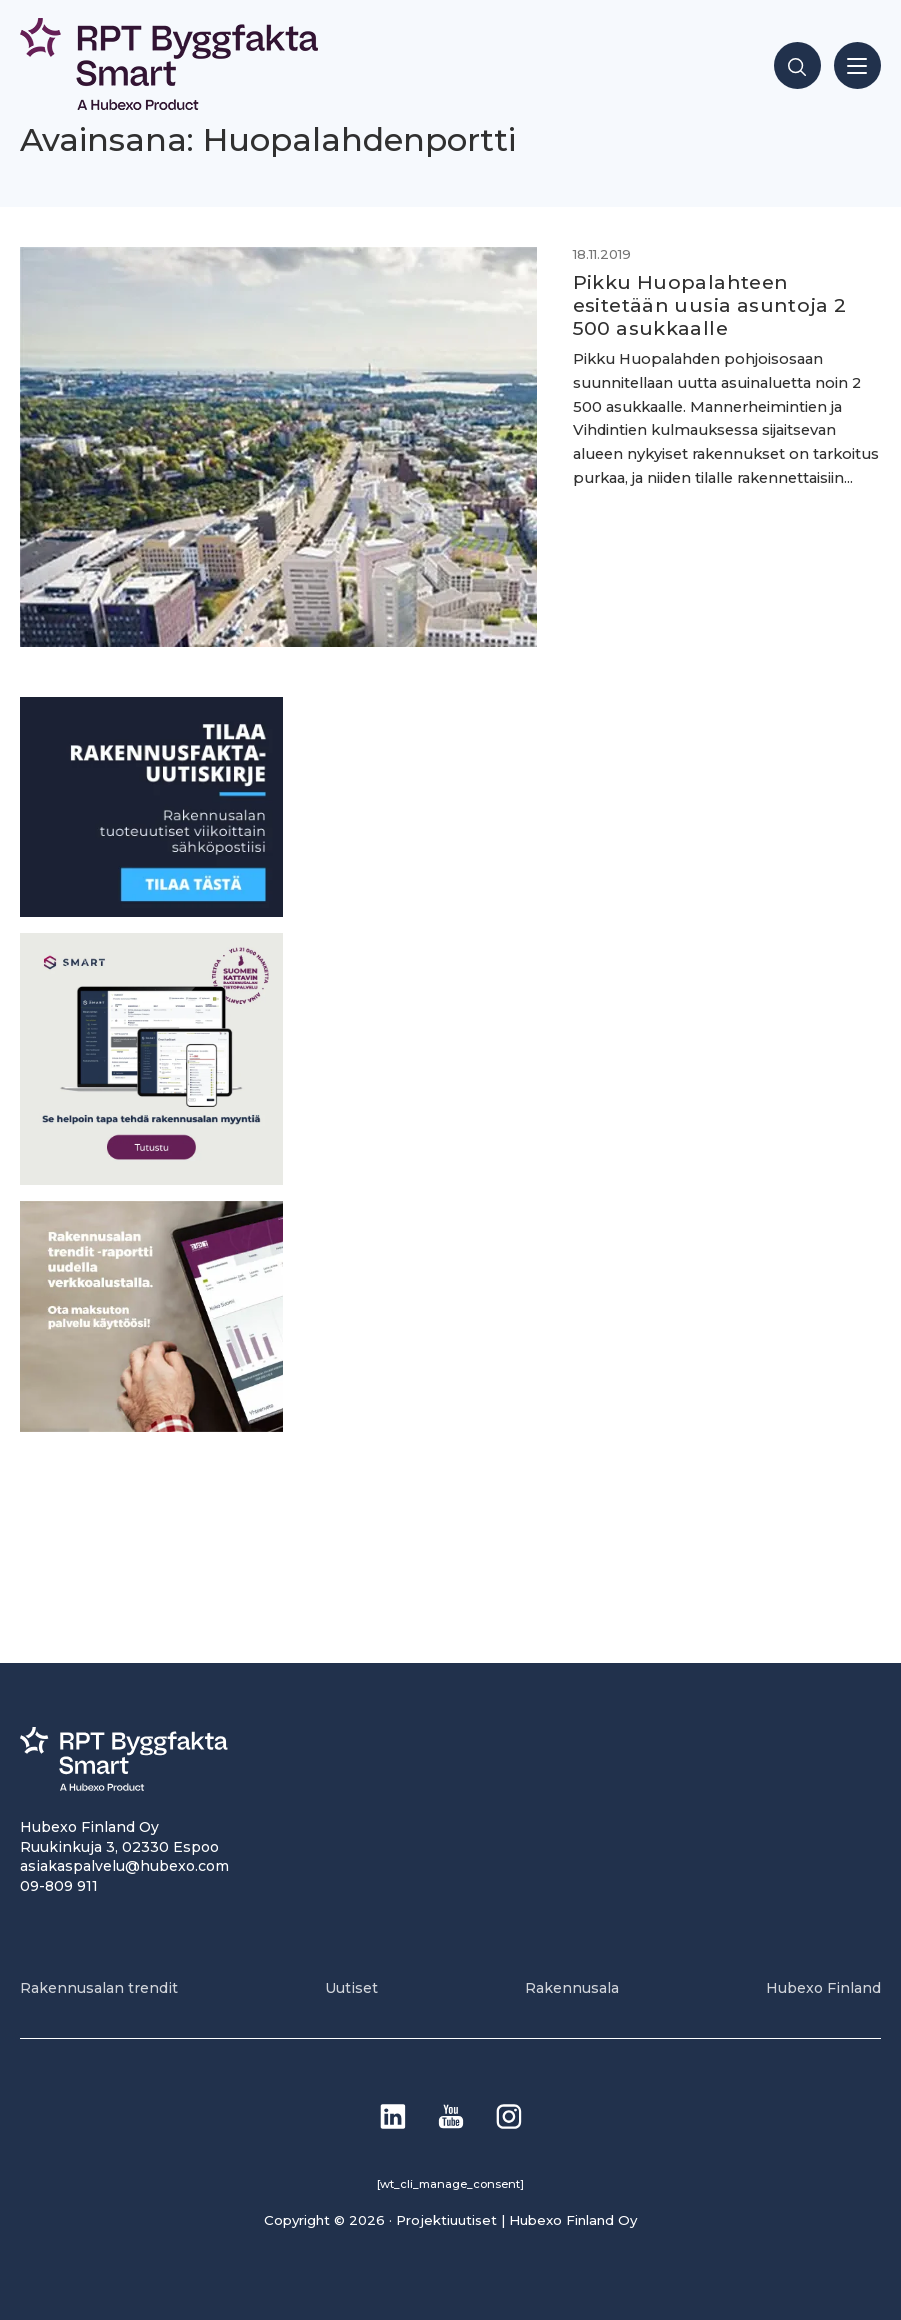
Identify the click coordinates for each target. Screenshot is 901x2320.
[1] (151, 911)
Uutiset (351, 1988)
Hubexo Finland (823, 1988)
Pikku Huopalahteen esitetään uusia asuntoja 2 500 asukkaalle (710, 305)
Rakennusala (572, 1988)
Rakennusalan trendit (99, 1988)
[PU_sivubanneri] (151, 1426)
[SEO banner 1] (151, 1179)
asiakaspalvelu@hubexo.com (124, 1866)
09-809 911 (59, 1886)
